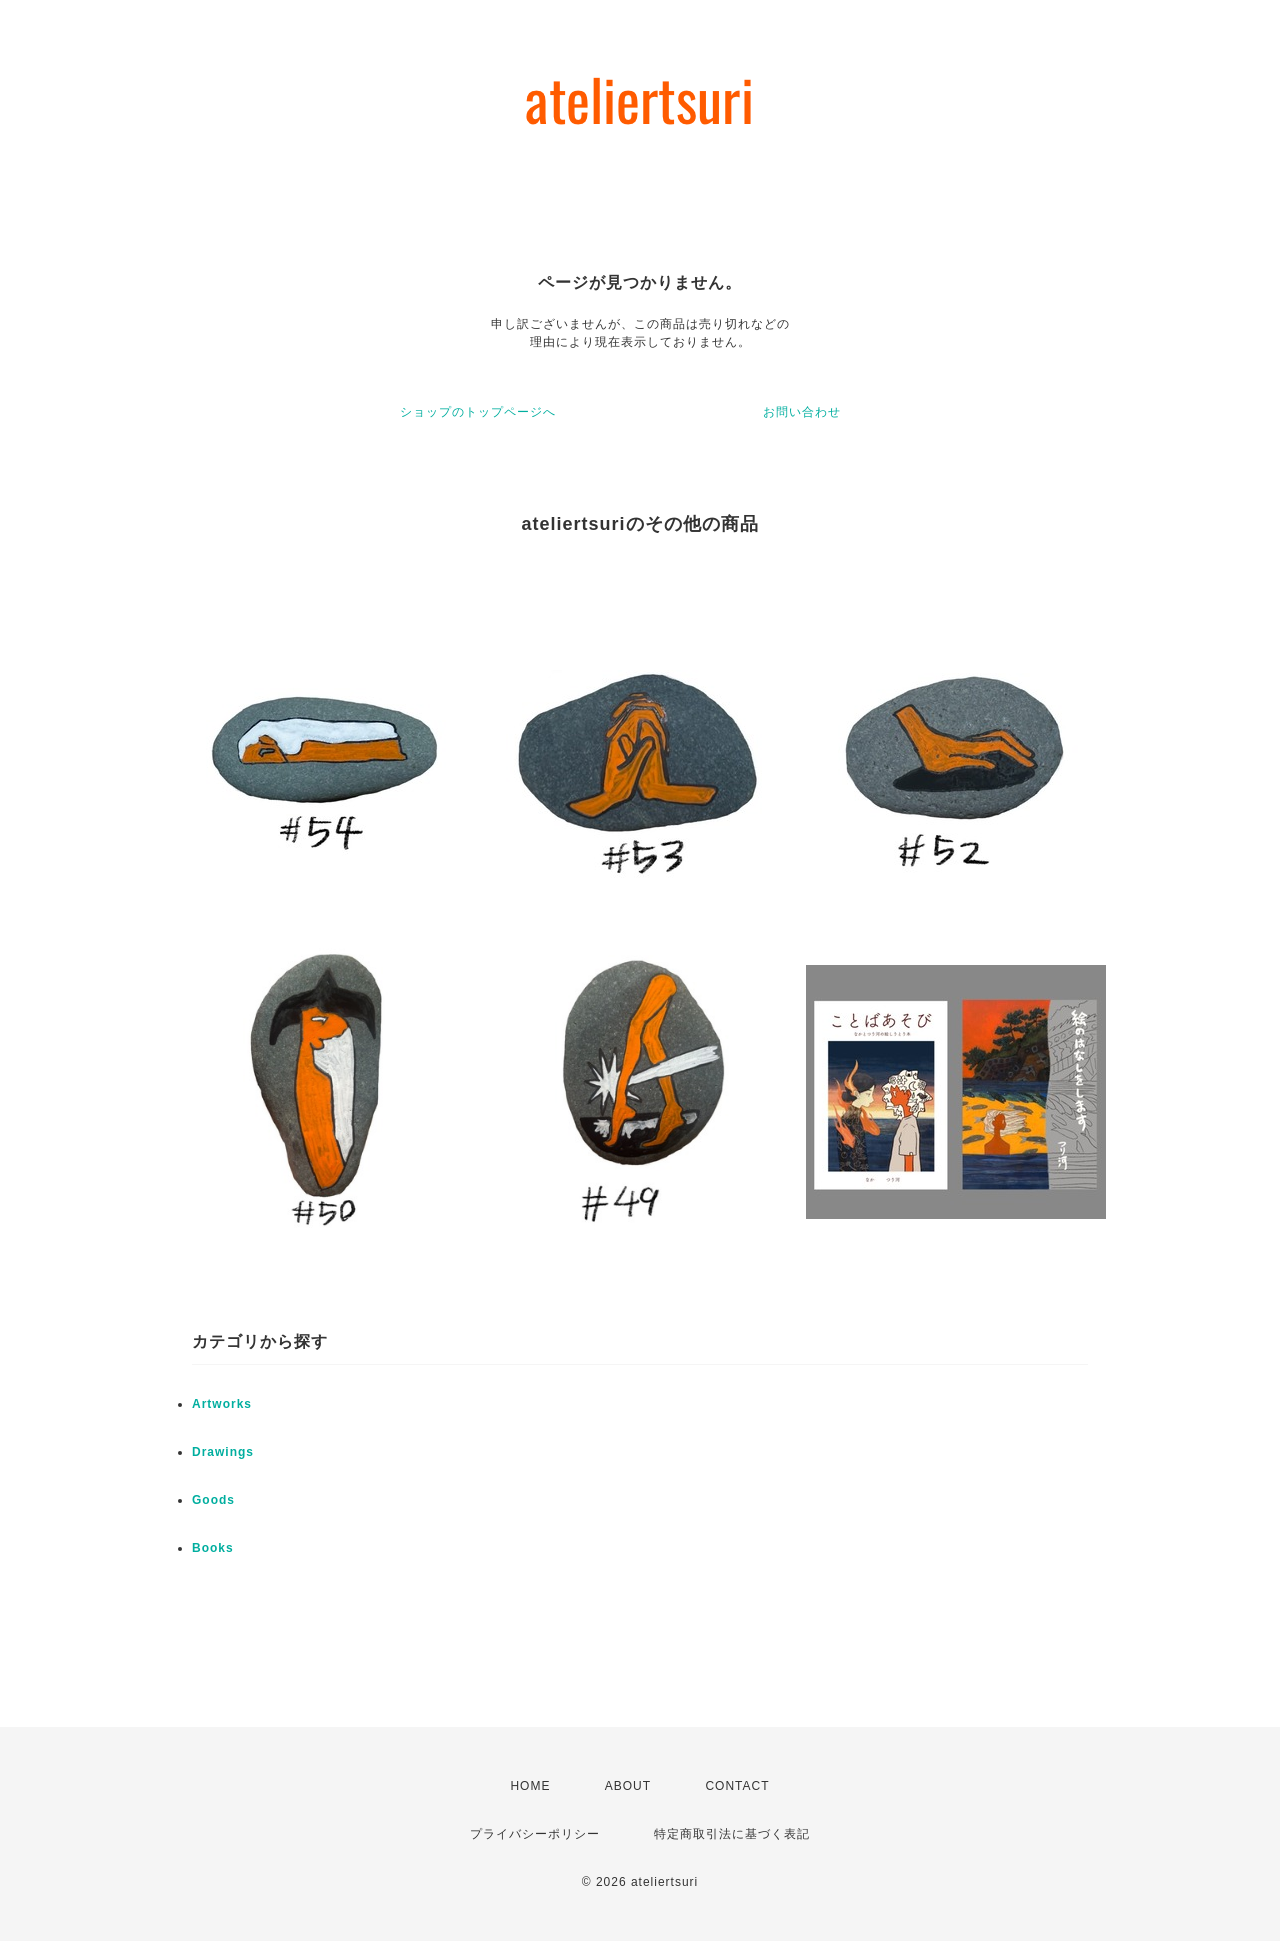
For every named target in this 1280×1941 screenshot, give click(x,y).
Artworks (222, 1404)
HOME (530, 1786)
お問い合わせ (802, 412)
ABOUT (628, 1786)
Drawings (223, 1452)
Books (213, 1548)
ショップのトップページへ (478, 412)
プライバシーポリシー (535, 1834)
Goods (213, 1500)
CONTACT (737, 1786)
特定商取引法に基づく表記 (732, 1834)
